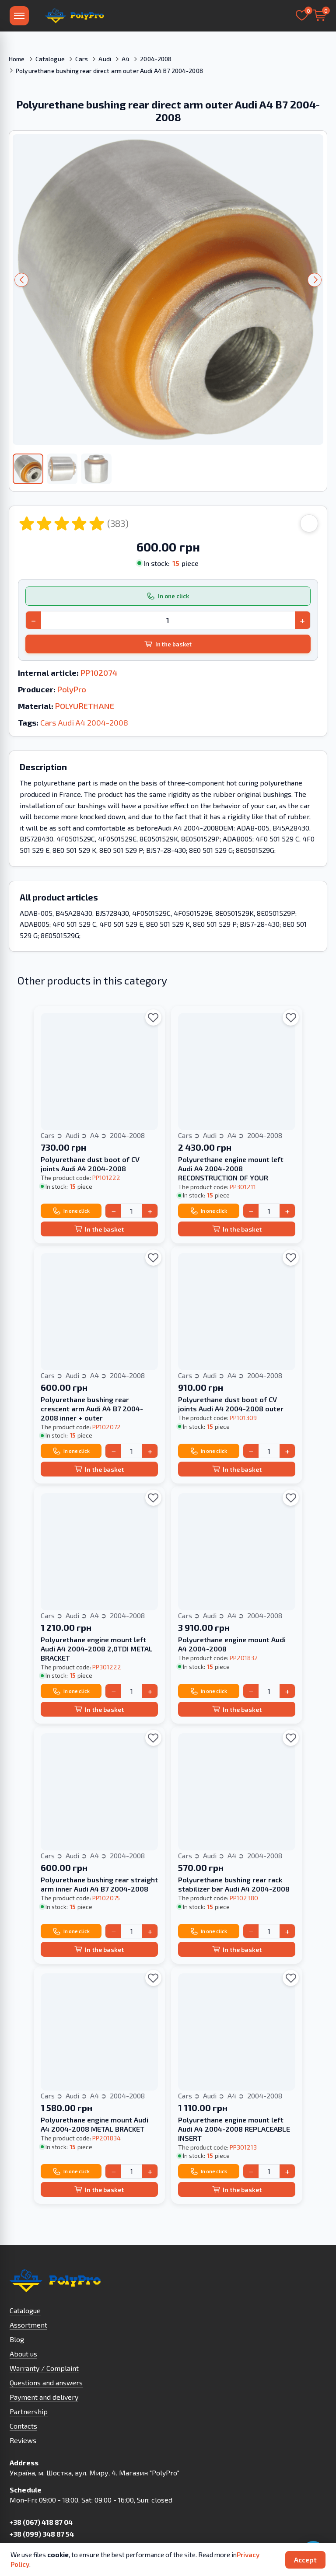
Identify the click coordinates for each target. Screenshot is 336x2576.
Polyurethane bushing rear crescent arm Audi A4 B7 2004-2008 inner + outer (92, 1408)
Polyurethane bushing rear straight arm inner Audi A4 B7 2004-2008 (99, 1884)
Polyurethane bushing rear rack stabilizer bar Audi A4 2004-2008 (234, 1884)
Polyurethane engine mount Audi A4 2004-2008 (232, 1644)
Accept (305, 2559)
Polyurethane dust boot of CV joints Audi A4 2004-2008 (90, 1164)
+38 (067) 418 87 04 (41, 2522)
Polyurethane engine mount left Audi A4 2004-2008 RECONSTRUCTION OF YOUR (231, 1168)
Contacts (23, 2426)
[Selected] (302, 16)
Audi (104, 59)
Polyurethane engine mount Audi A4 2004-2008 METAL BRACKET (94, 2124)
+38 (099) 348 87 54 (42, 2534)
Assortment (28, 2325)
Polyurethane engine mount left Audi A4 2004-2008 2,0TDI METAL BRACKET (97, 1648)
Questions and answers (46, 2382)
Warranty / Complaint (44, 2368)
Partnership (29, 2411)
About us (23, 2353)
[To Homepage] (74, 15)
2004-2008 (156, 59)
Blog (17, 2339)
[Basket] (319, 16)
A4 (126, 59)
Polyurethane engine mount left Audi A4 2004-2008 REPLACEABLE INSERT (234, 2128)
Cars (81, 59)
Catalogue (50, 59)
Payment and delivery (44, 2397)
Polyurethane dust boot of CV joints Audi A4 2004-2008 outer (231, 1404)
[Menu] (19, 15)
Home (17, 59)
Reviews (23, 2440)
